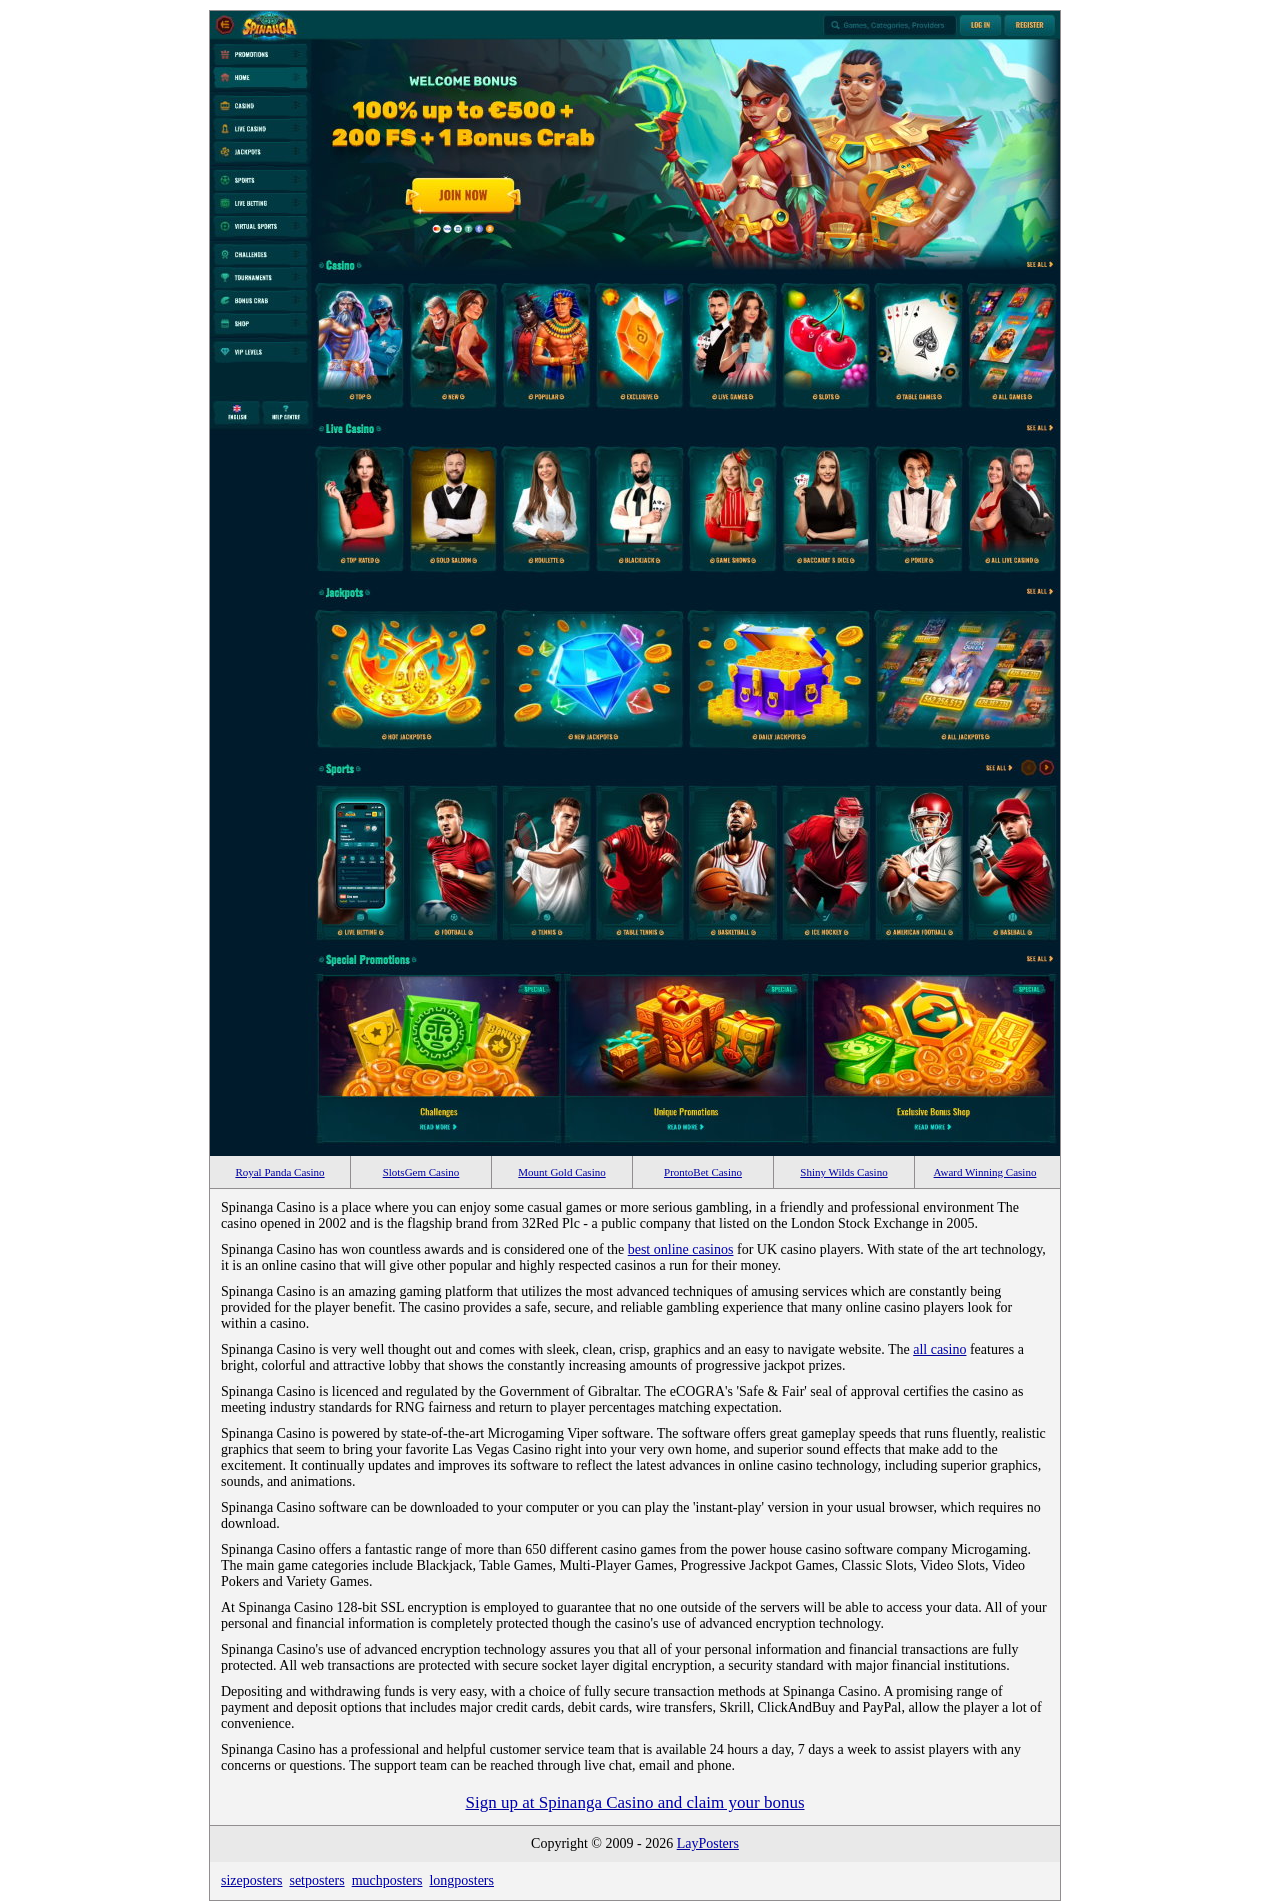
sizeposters (251, 1880)
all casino (939, 1349)
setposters (316, 1880)
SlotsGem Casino (421, 1172)
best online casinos (681, 1249)
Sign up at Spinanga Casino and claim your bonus (634, 1802)
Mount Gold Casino (561, 1172)
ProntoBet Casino (703, 1172)
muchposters (387, 1880)
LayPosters (708, 1843)
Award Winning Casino (985, 1172)
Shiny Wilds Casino (843, 1172)
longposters (461, 1880)
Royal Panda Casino (279, 1172)
